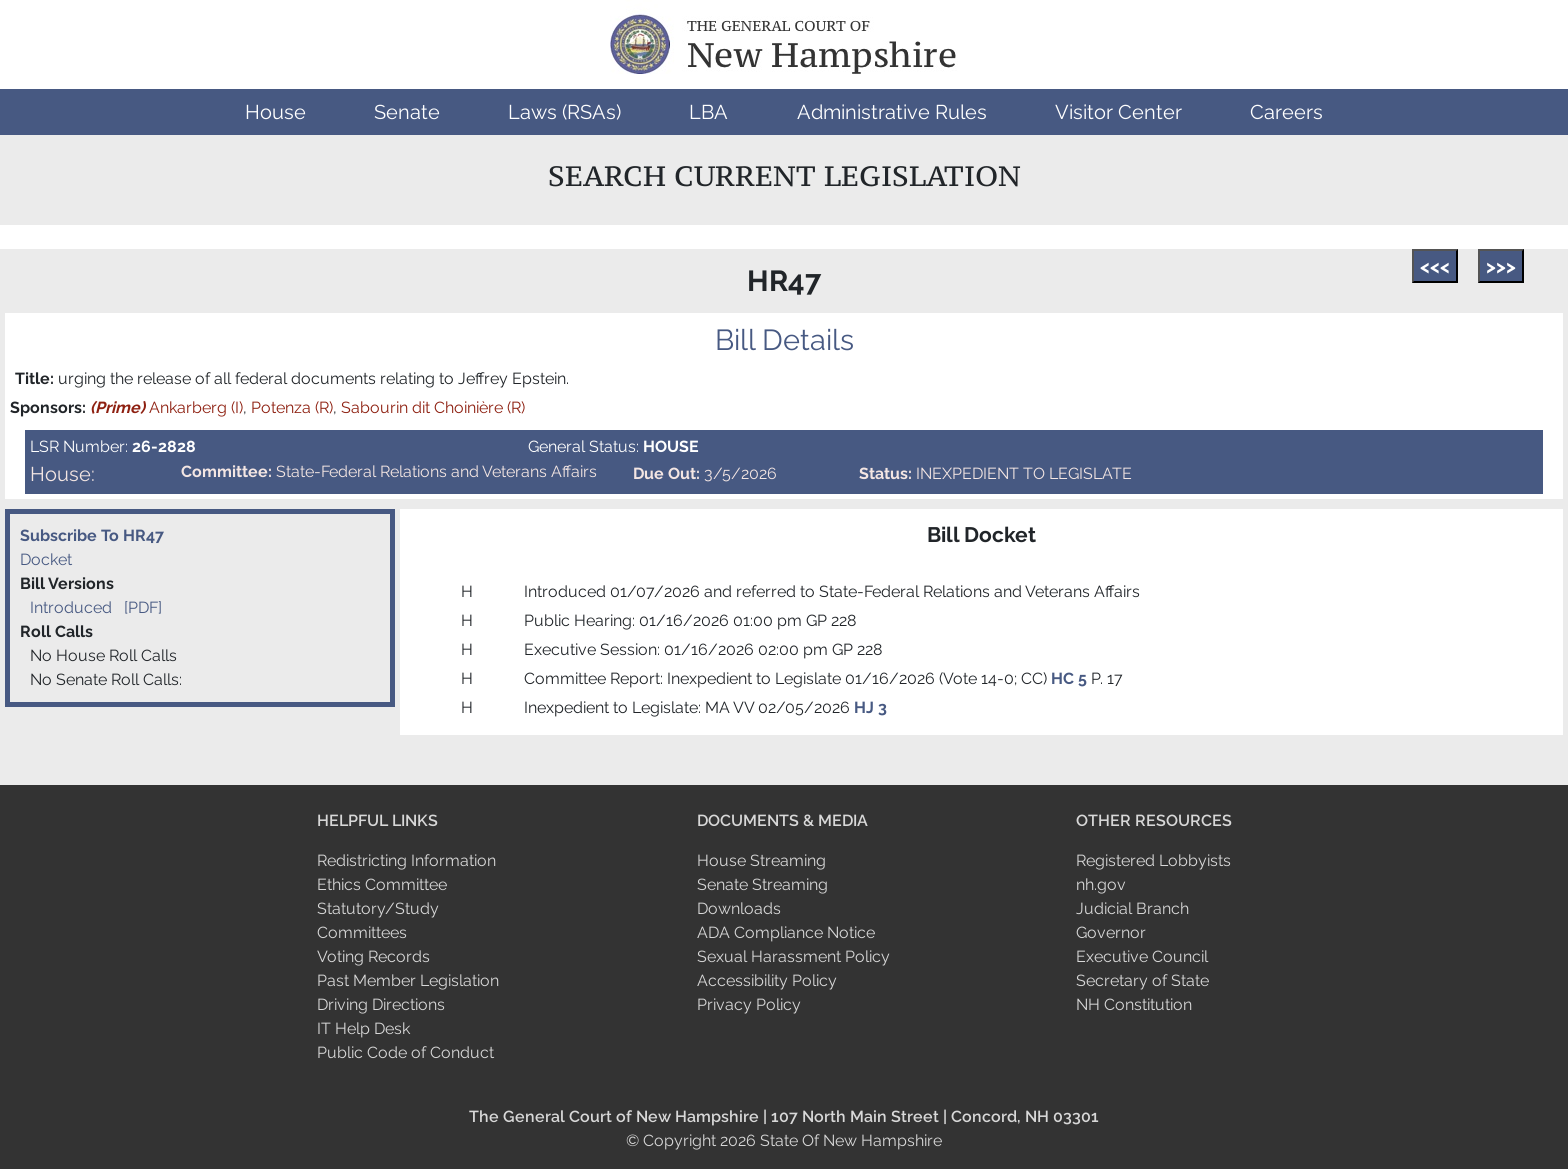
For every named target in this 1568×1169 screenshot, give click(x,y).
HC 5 (1071, 678)
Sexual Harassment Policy (793, 956)
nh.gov (1101, 884)
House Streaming (761, 860)
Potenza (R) (292, 407)
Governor (1111, 932)
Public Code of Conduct (405, 1052)
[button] (275, 112)
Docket (46, 559)
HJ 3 (870, 707)
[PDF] (143, 607)
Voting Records (373, 956)
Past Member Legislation (408, 980)
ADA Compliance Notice (786, 932)
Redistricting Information (406, 860)
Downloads (739, 908)
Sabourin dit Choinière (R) (433, 407)
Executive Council (1142, 956)
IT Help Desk (363, 1028)
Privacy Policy (749, 1004)
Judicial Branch (1132, 908)
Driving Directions (381, 1004)
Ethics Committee (382, 884)
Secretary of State (1142, 980)
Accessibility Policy (767, 980)
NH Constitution (1134, 1004)
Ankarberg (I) (166, 407)
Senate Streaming (762, 884)
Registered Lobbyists (1153, 860)
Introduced (71, 607)
